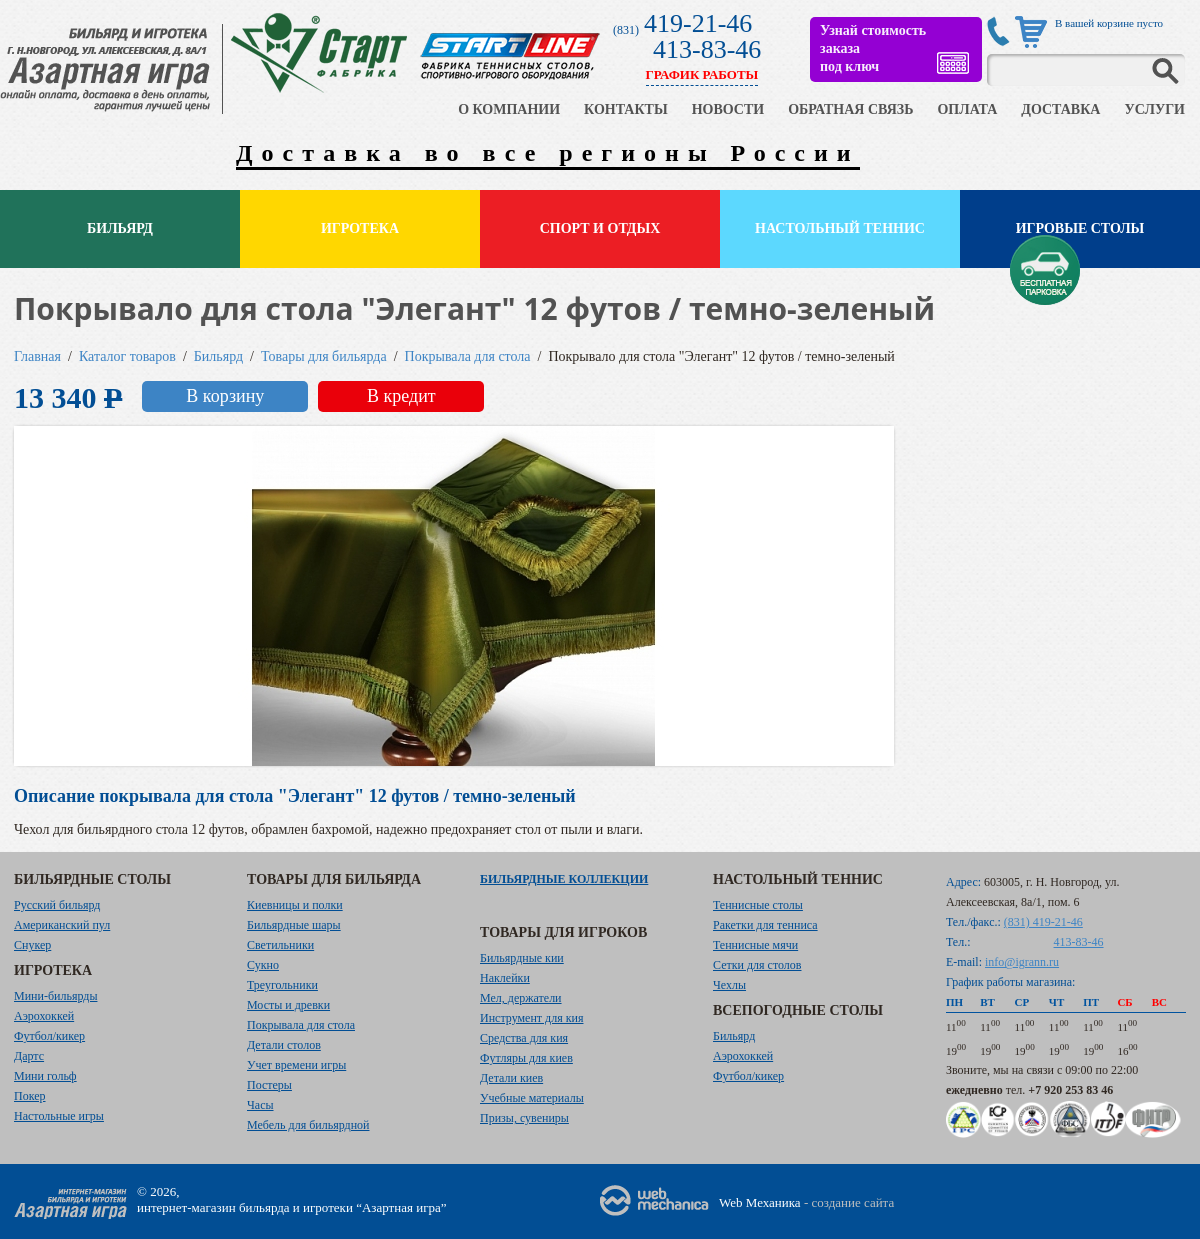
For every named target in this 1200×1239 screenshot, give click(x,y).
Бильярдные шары (294, 925)
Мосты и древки (288, 1005)
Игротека (360, 228)
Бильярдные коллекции (564, 879)
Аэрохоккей (44, 1016)
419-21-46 (698, 23)
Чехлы (729, 985)
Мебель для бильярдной (308, 1125)
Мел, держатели (521, 998)
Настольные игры (59, 1116)
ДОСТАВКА (1060, 109)
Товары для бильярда (324, 356)
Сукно (263, 965)
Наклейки (505, 978)
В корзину (225, 396)
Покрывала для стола (468, 356)
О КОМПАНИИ (509, 109)
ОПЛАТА (967, 109)
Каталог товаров (127, 356)
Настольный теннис (840, 228)
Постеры (269, 1085)
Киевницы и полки (295, 905)
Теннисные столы (758, 905)
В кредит (401, 396)
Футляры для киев (526, 1058)
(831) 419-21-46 (1043, 922)
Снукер (32, 945)
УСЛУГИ (1154, 109)
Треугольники (282, 985)
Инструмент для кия (531, 1018)
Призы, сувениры (524, 1118)
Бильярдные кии (522, 958)
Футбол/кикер (49, 1036)
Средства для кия (524, 1038)
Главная (37, 356)
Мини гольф (45, 1076)
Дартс (29, 1056)
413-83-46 (707, 49)
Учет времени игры (296, 1065)
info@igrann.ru (1022, 962)
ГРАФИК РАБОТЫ (702, 74)
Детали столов (284, 1045)
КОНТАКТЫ (626, 109)
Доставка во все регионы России (548, 153)
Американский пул (62, 925)
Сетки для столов (757, 965)
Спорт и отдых (600, 228)
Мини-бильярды (55, 996)
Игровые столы (1080, 228)
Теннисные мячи (755, 945)
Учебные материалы (532, 1098)
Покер (30, 1096)
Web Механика (760, 1202)
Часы (260, 1105)
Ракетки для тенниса (765, 925)
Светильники (280, 945)
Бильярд (120, 228)
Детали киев (511, 1078)
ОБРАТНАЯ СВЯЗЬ (850, 109)
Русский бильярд (57, 905)
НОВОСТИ (728, 109)
